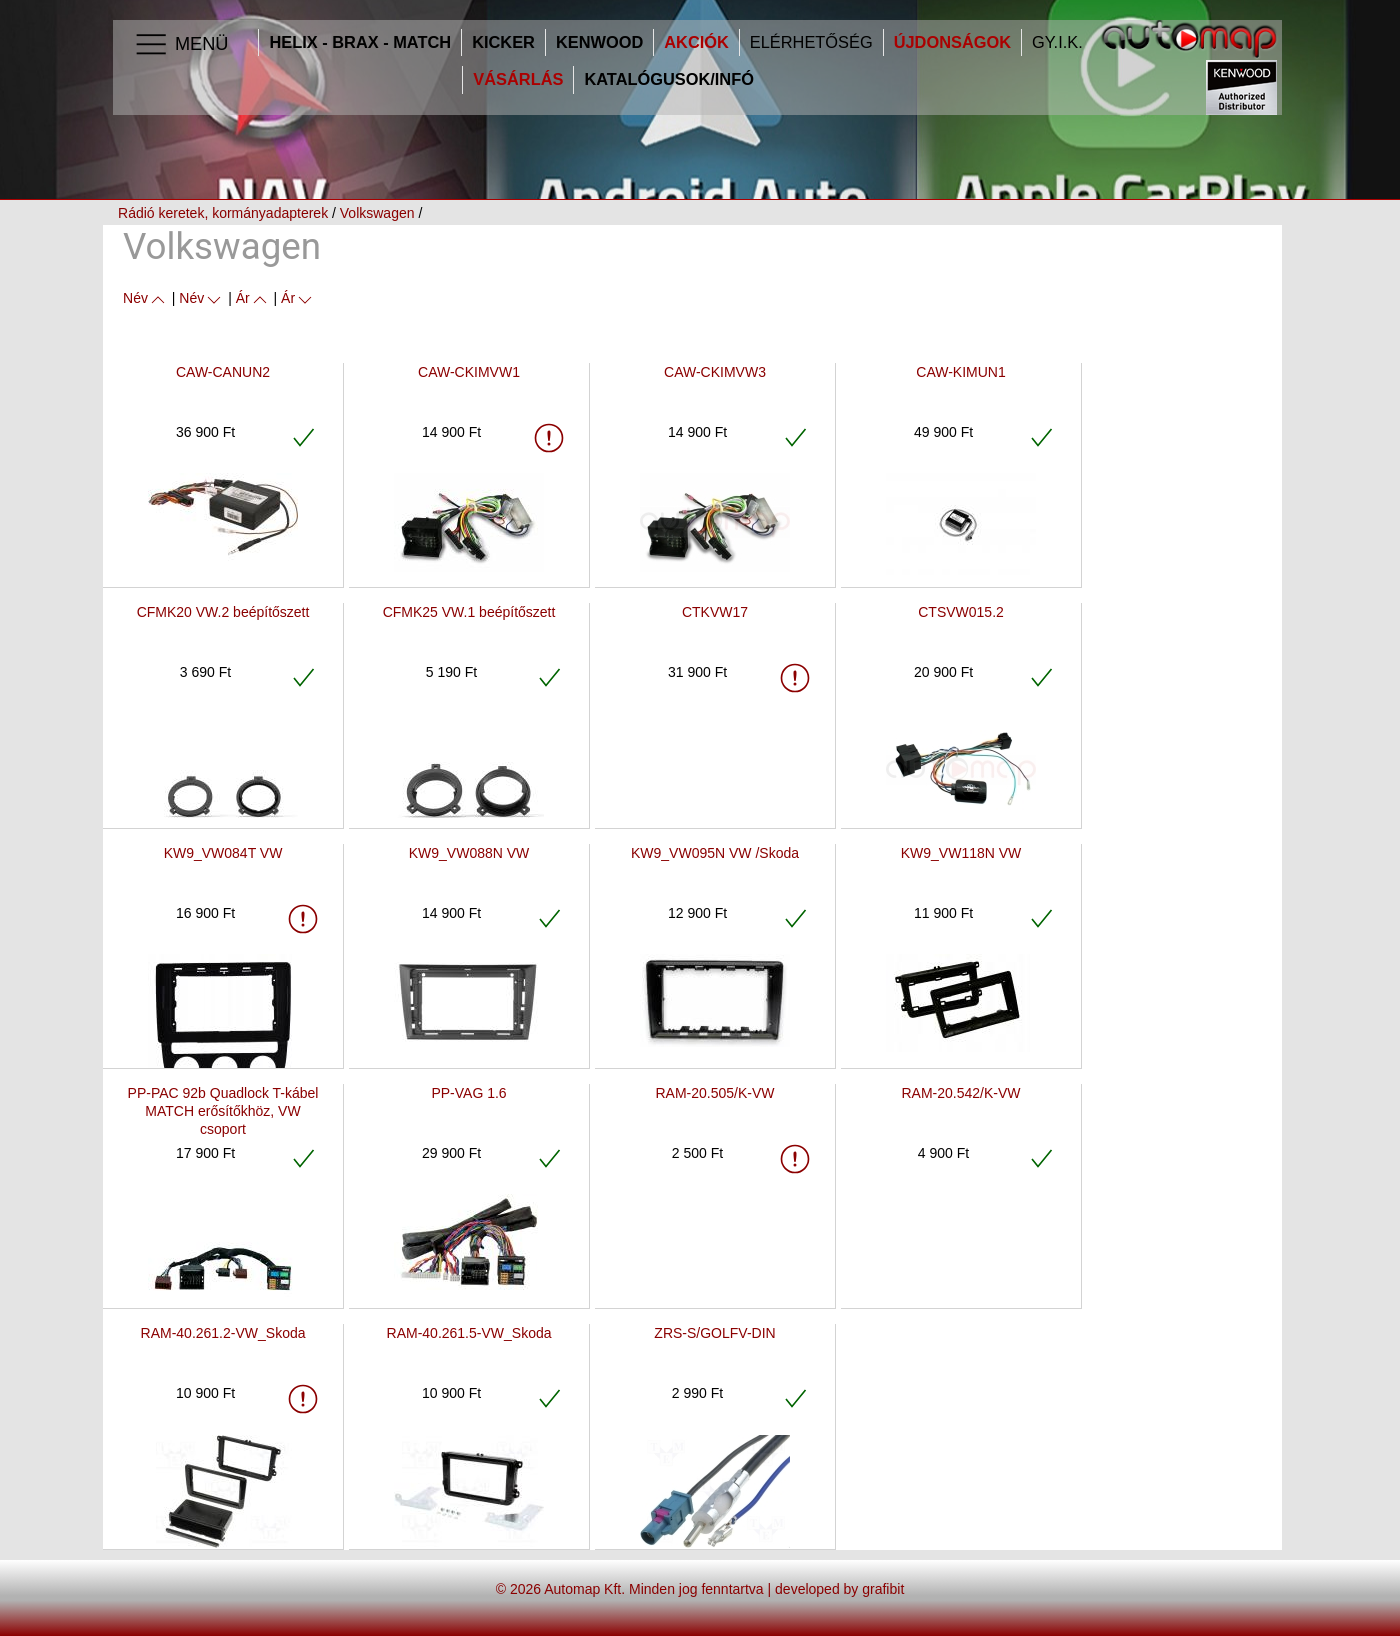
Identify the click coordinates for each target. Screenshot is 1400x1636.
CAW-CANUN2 (223, 372)
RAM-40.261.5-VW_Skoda (469, 1333)
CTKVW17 (715, 612)
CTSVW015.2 (961, 612)
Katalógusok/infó (669, 79)
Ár (253, 298)
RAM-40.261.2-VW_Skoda (223, 1333)
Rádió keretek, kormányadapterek (223, 213)
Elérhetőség (811, 42)
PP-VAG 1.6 (468, 1093)
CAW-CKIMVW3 (715, 372)
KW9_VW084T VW (223, 853)
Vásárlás (518, 79)
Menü (180, 45)
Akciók (696, 42)
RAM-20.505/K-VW (714, 1093)
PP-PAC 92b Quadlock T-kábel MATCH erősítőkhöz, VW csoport (223, 1111)
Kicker (503, 42)
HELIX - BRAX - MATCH (360, 42)
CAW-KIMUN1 (960, 372)
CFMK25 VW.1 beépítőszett (469, 612)
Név (145, 298)
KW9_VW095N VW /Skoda (715, 853)
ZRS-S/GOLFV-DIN (714, 1333)
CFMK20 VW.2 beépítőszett (223, 612)
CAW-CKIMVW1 (469, 372)
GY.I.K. (1057, 42)
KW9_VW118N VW (961, 853)
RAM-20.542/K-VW (960, 1093)
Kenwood (599, 42)
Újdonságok (952, 42)
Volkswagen (377, 213)
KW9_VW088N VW (469, 853)
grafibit (883, 1589)
